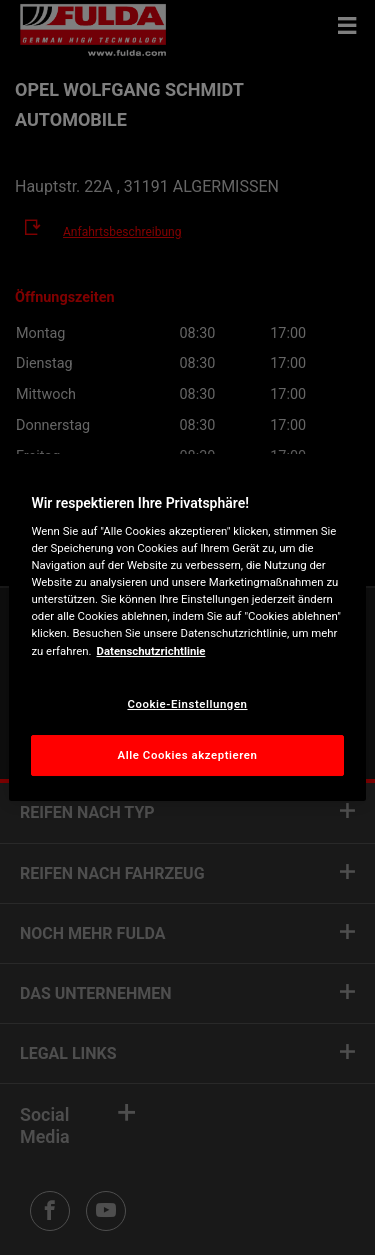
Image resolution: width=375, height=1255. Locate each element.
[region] (187, 628)
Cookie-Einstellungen (187, 704)
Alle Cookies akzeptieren (188, 755)
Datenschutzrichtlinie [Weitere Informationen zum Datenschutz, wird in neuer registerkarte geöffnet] (151, 651)
